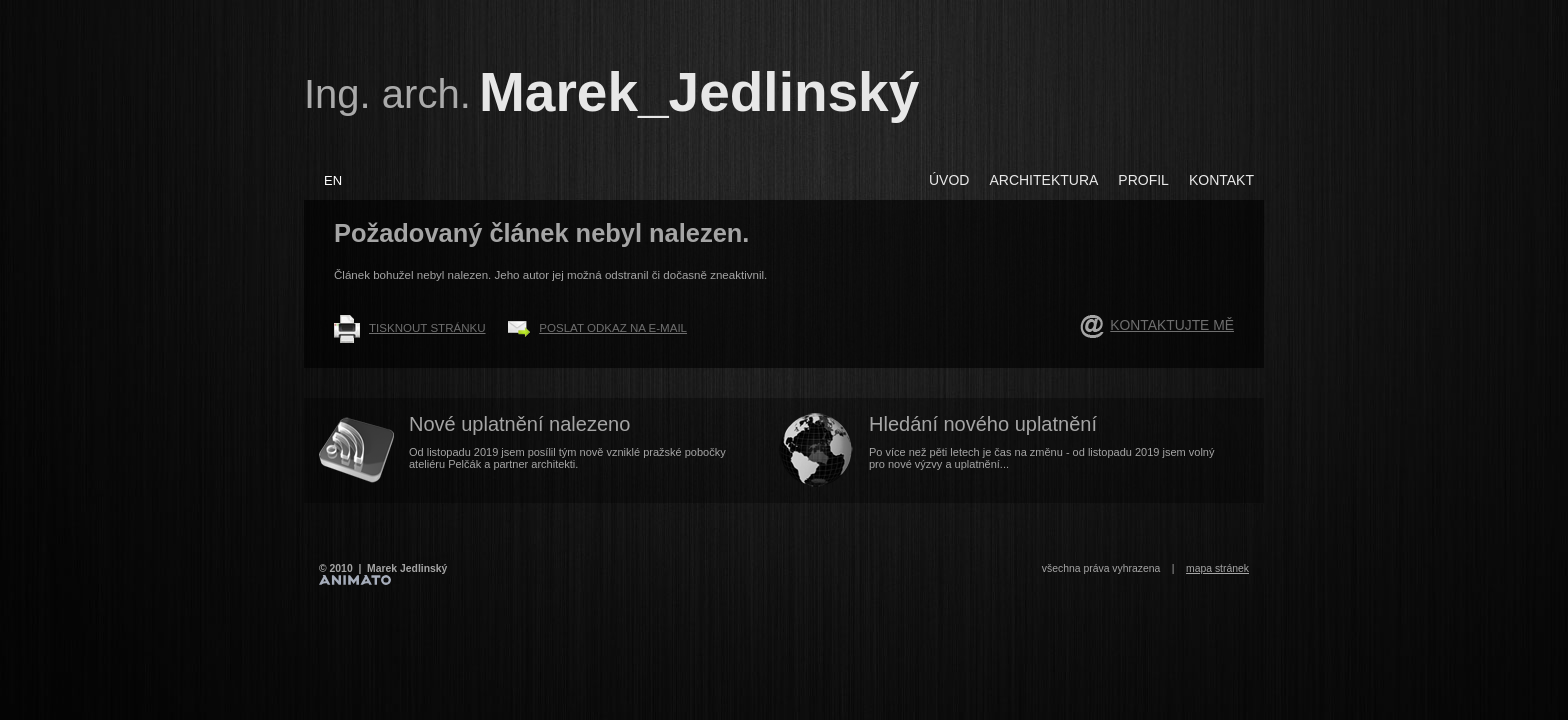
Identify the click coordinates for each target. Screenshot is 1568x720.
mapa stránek (1217, 568)
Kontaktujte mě (1172, 325)
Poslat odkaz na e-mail (613, 328)
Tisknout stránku (427, 328)
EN (333, 180)
